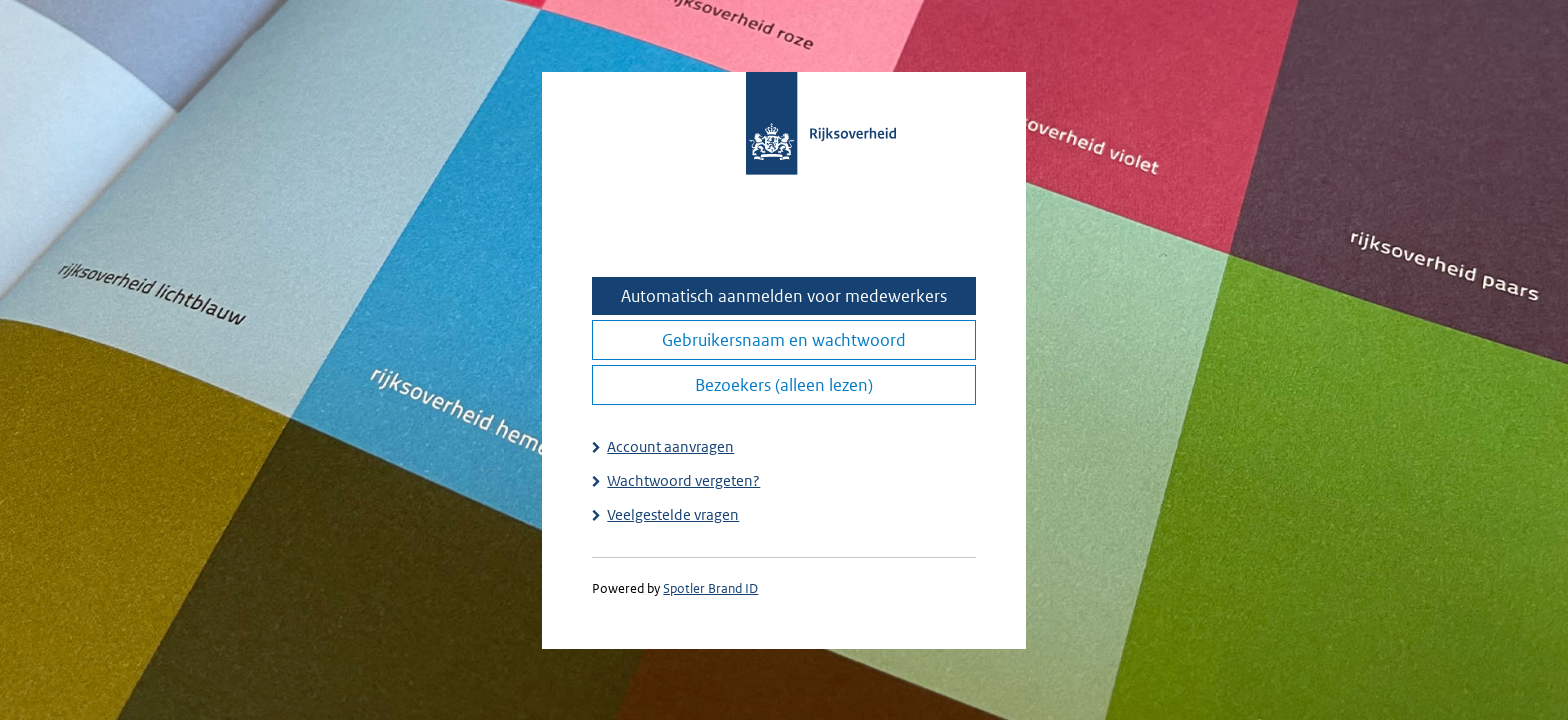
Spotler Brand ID (710, 588)
